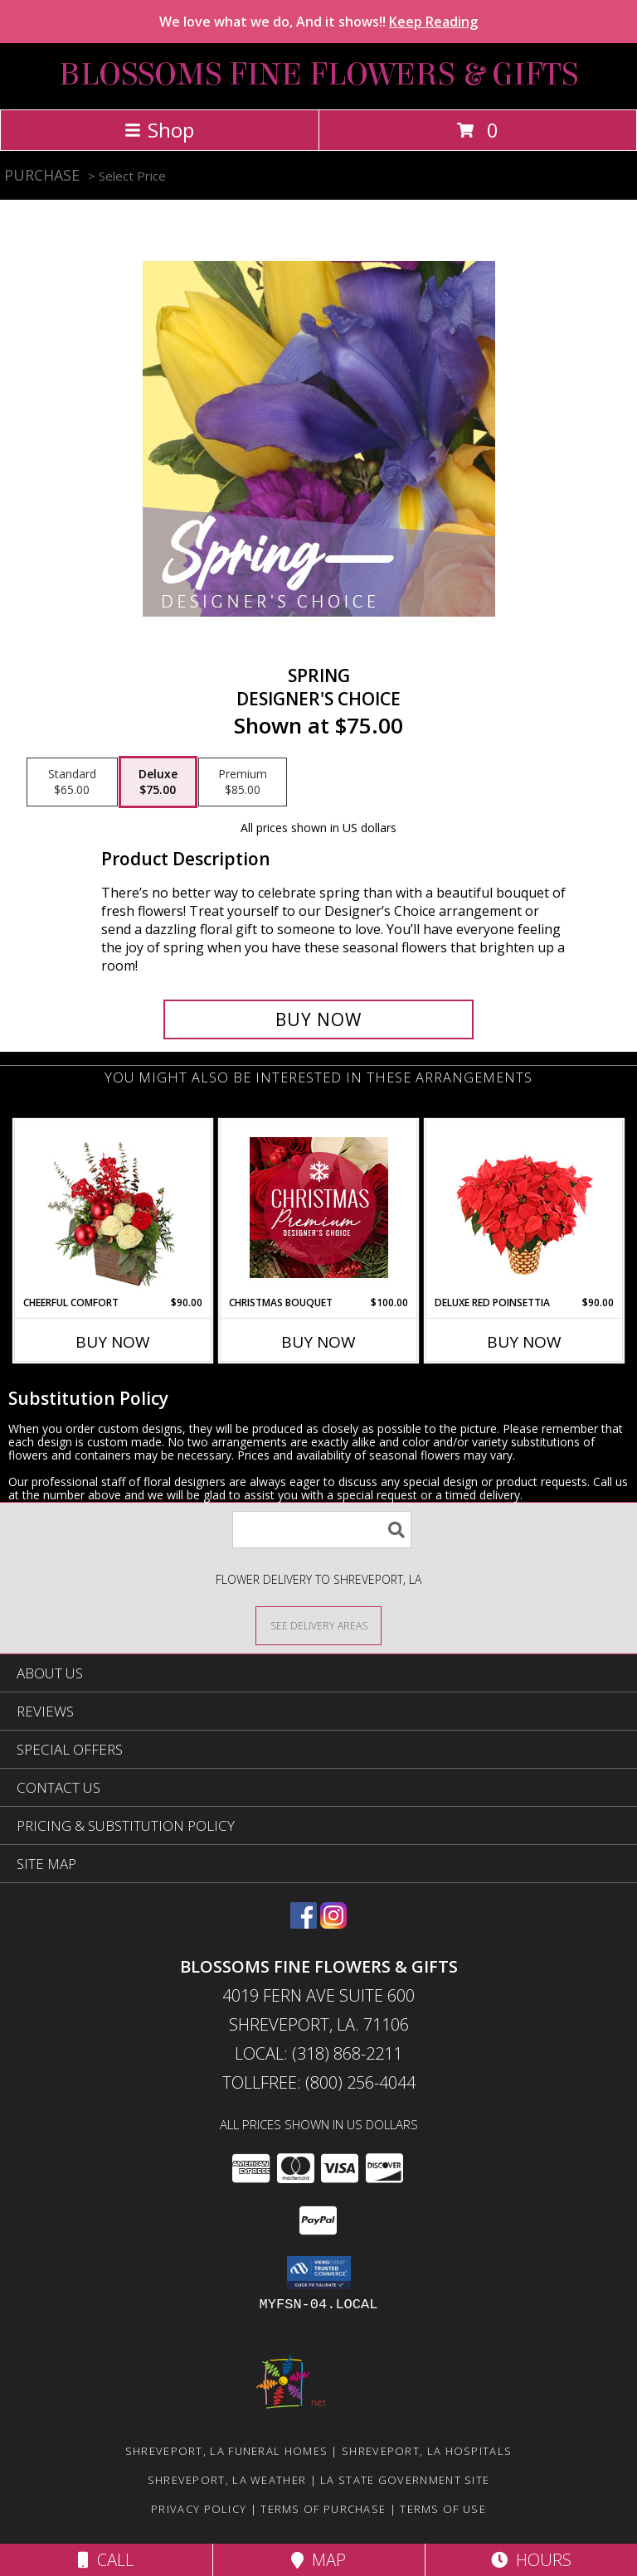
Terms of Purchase (323, 2508)
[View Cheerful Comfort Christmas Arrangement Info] (113, 1207)
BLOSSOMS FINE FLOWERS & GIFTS (318, 75)
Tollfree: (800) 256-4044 (319, 2082)
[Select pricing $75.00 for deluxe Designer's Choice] (158, 782)
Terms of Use (443, 2508)
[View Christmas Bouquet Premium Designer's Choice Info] (319, 1207)
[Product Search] (321, 1529)
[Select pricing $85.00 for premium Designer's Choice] (242, 782)
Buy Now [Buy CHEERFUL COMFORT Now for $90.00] (112, 1342)
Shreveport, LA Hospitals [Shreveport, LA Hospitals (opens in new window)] (427, 2450)
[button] (319, 2272)
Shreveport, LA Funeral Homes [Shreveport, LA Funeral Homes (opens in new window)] (226, 2450)
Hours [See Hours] (531, 2560)
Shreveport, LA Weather (227, 2479)
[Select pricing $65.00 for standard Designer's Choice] (72, 782)
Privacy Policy (198, 2508)
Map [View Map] (318, 2560)
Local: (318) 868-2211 (318, 2053)
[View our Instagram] (333, 1923)
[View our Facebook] (303, 1923)
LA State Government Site (404, 2479)
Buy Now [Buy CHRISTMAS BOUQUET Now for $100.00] (318, 1342)
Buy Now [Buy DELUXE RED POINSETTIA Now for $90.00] (524, 1342)
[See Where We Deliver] (318, 1625)
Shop (159, 129)
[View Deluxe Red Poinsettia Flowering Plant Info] (524, 1208)
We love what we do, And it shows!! (318, 21)
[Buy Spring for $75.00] (318, 1019)
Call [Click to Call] (106, 2560)
